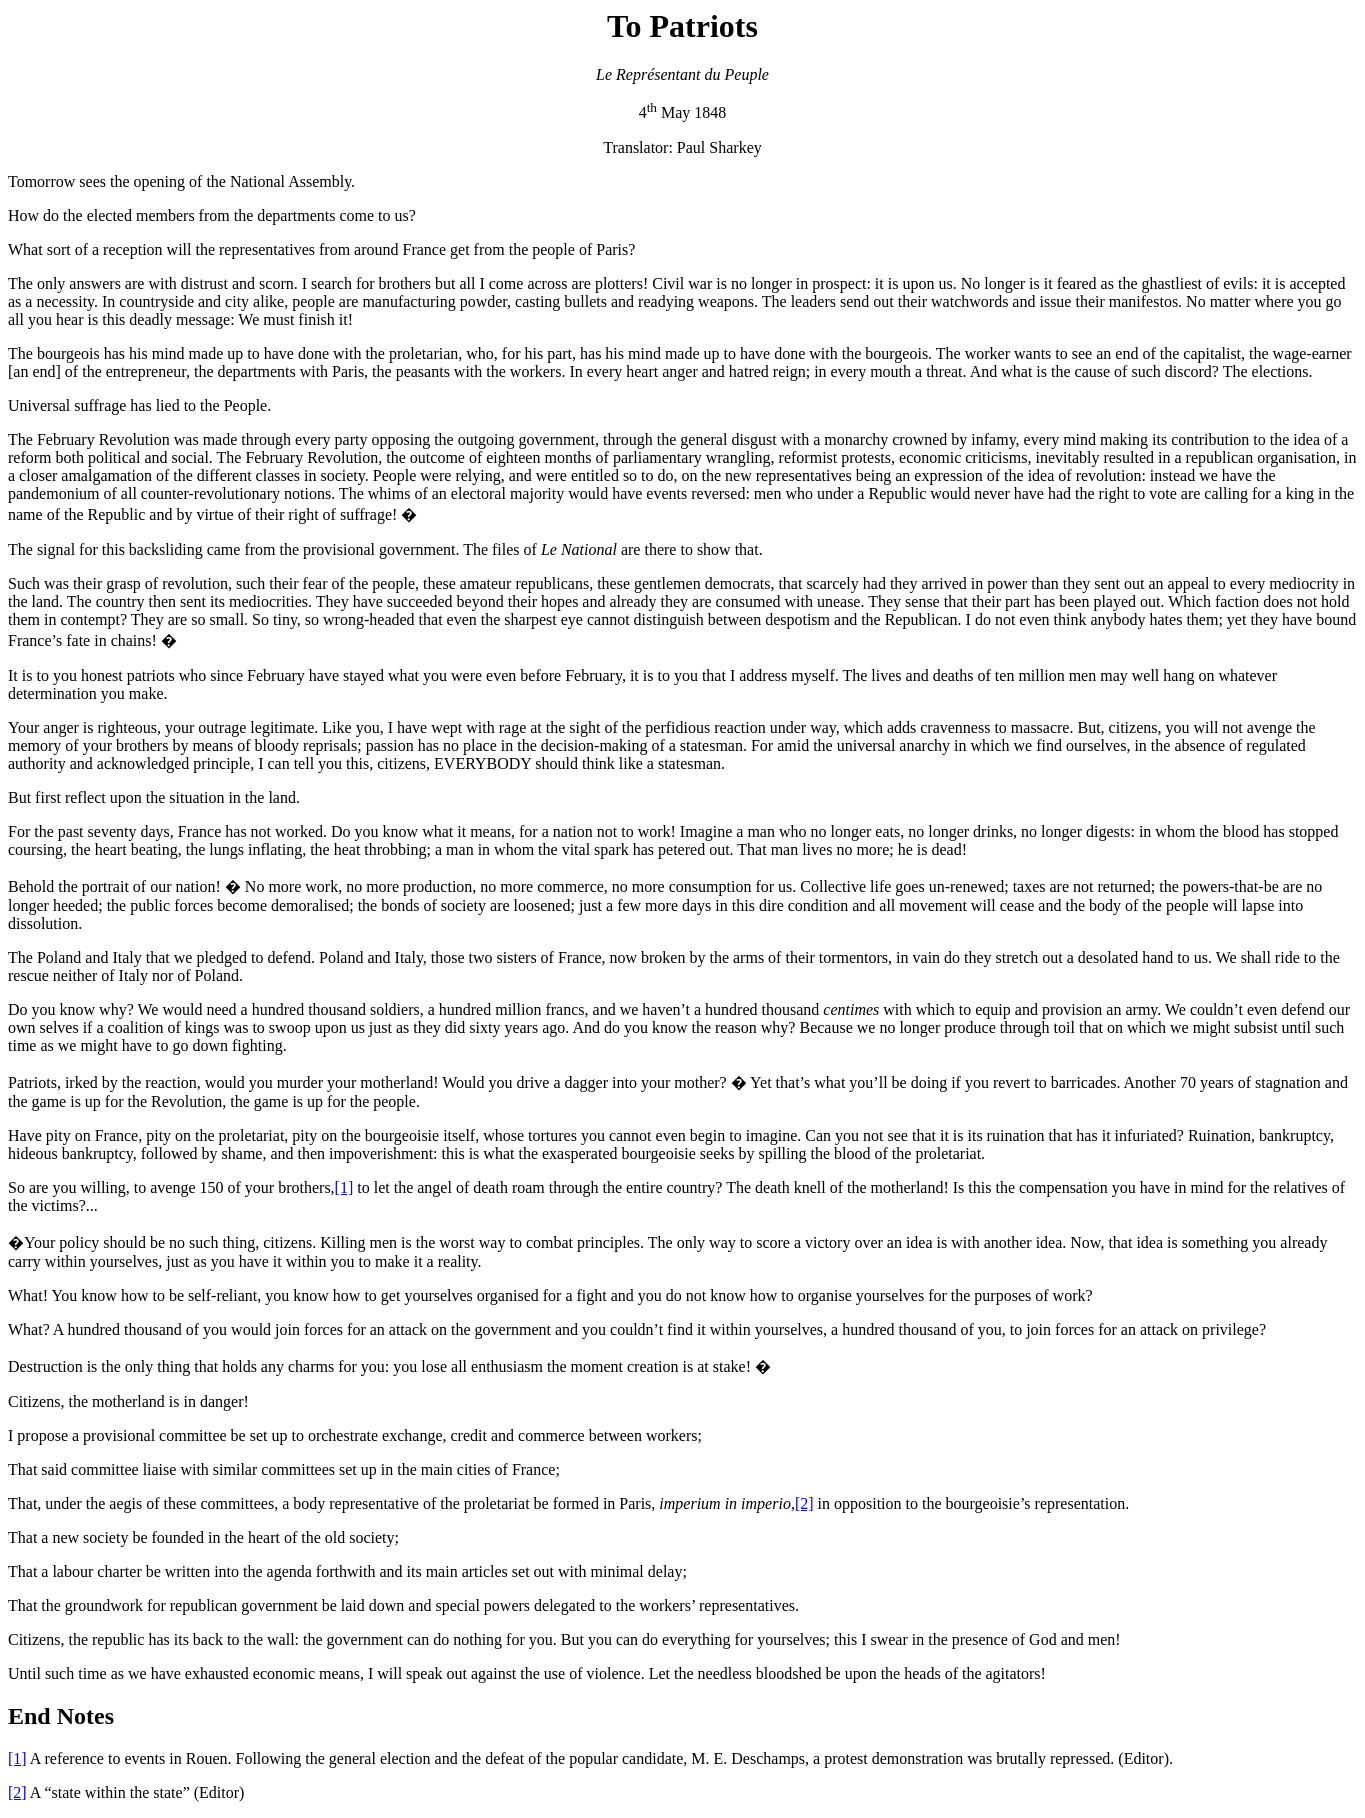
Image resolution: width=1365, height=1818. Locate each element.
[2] (804, 1503)
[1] (344, 1187)
